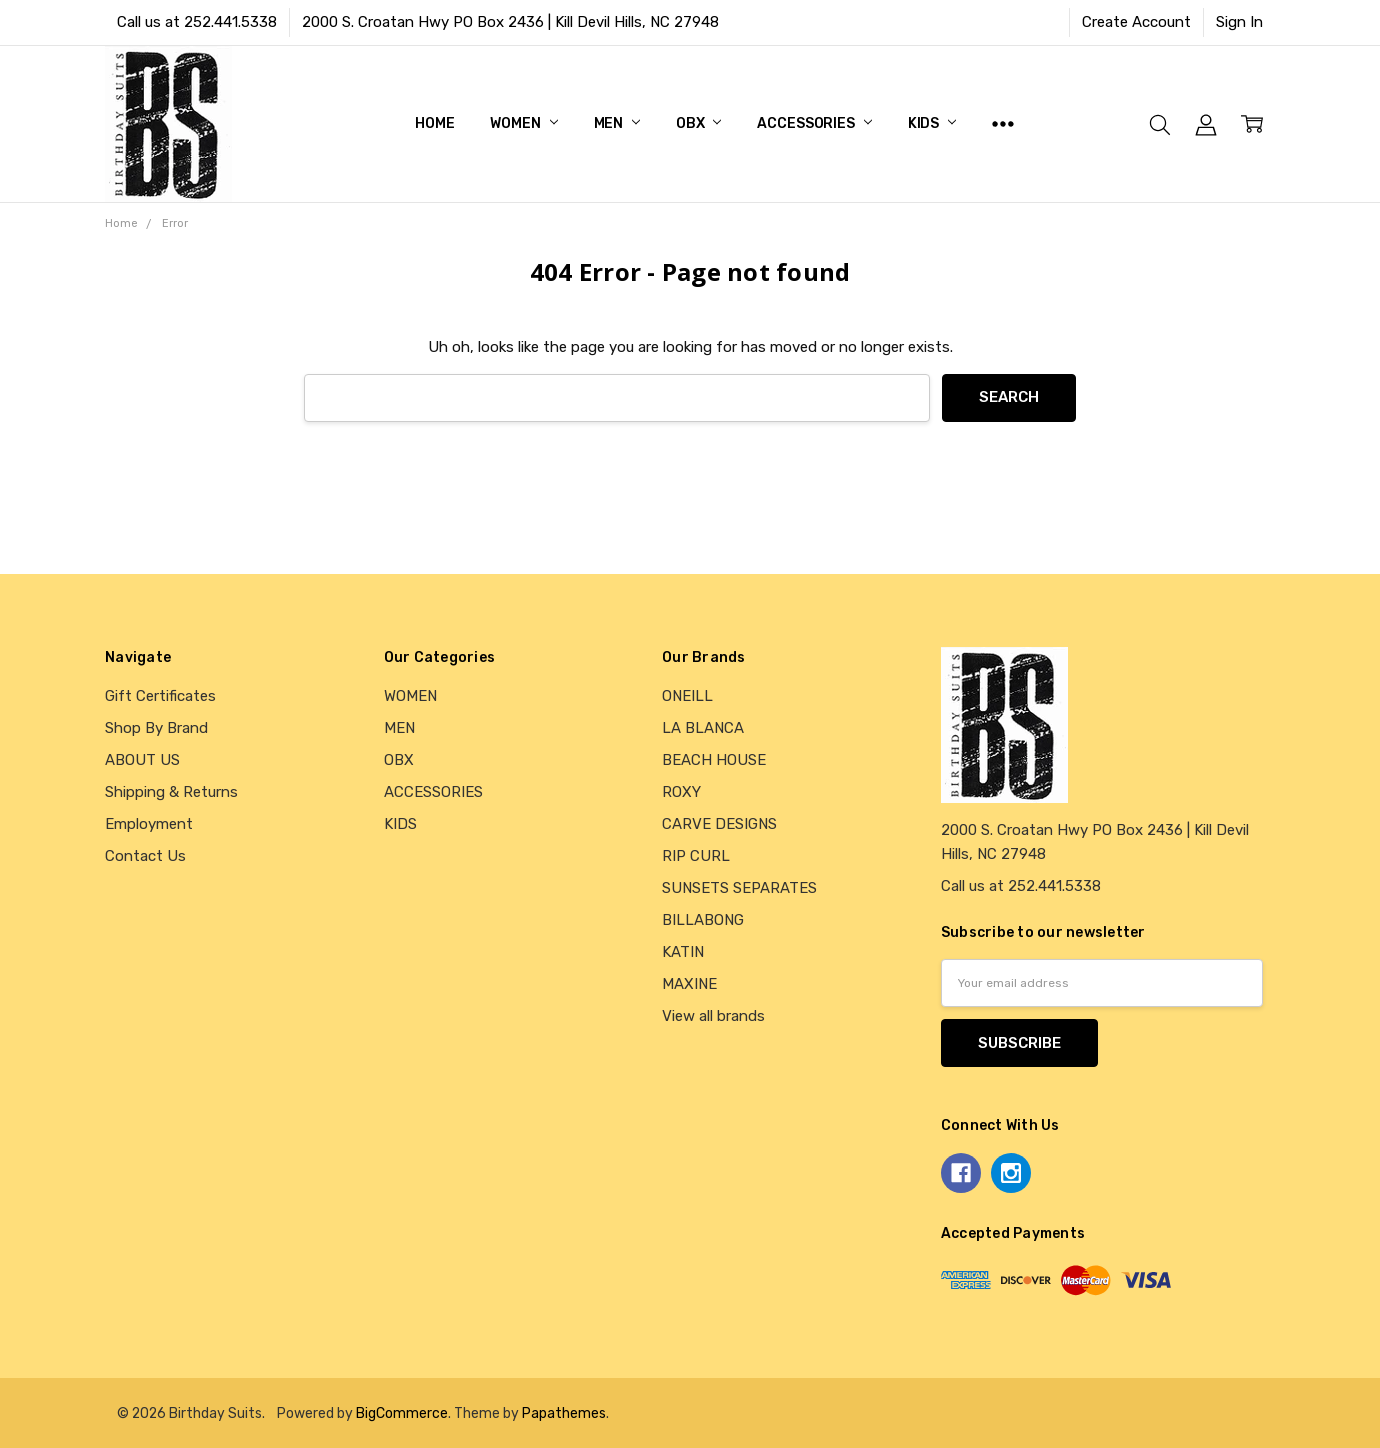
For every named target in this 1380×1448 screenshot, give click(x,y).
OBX (698, 123)
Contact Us (145, 856)
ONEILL (687, 696)
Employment (149, 824)
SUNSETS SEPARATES (739, 888)
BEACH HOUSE (714, 760)
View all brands (713, 1016)
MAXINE (689, 984)
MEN (617, 123)
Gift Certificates (160, 696)
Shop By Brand (156, 728)
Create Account (1136, 22)
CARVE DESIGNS (719, 824)
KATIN (683, 952)
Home (434, 123)
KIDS (932, 123)
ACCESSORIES (814, 123)
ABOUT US (142, 760)
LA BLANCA (703, 728)
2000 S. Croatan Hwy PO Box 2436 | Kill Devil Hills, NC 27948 (510, 22)
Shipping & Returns (171, 792)
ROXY (681, 792)
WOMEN (523, 123)
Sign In (1239, 22)
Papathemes (564, 1413)
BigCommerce (402, 1413)
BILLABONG (703, 920)
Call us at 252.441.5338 (197, 22)
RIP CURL (696, 856)
